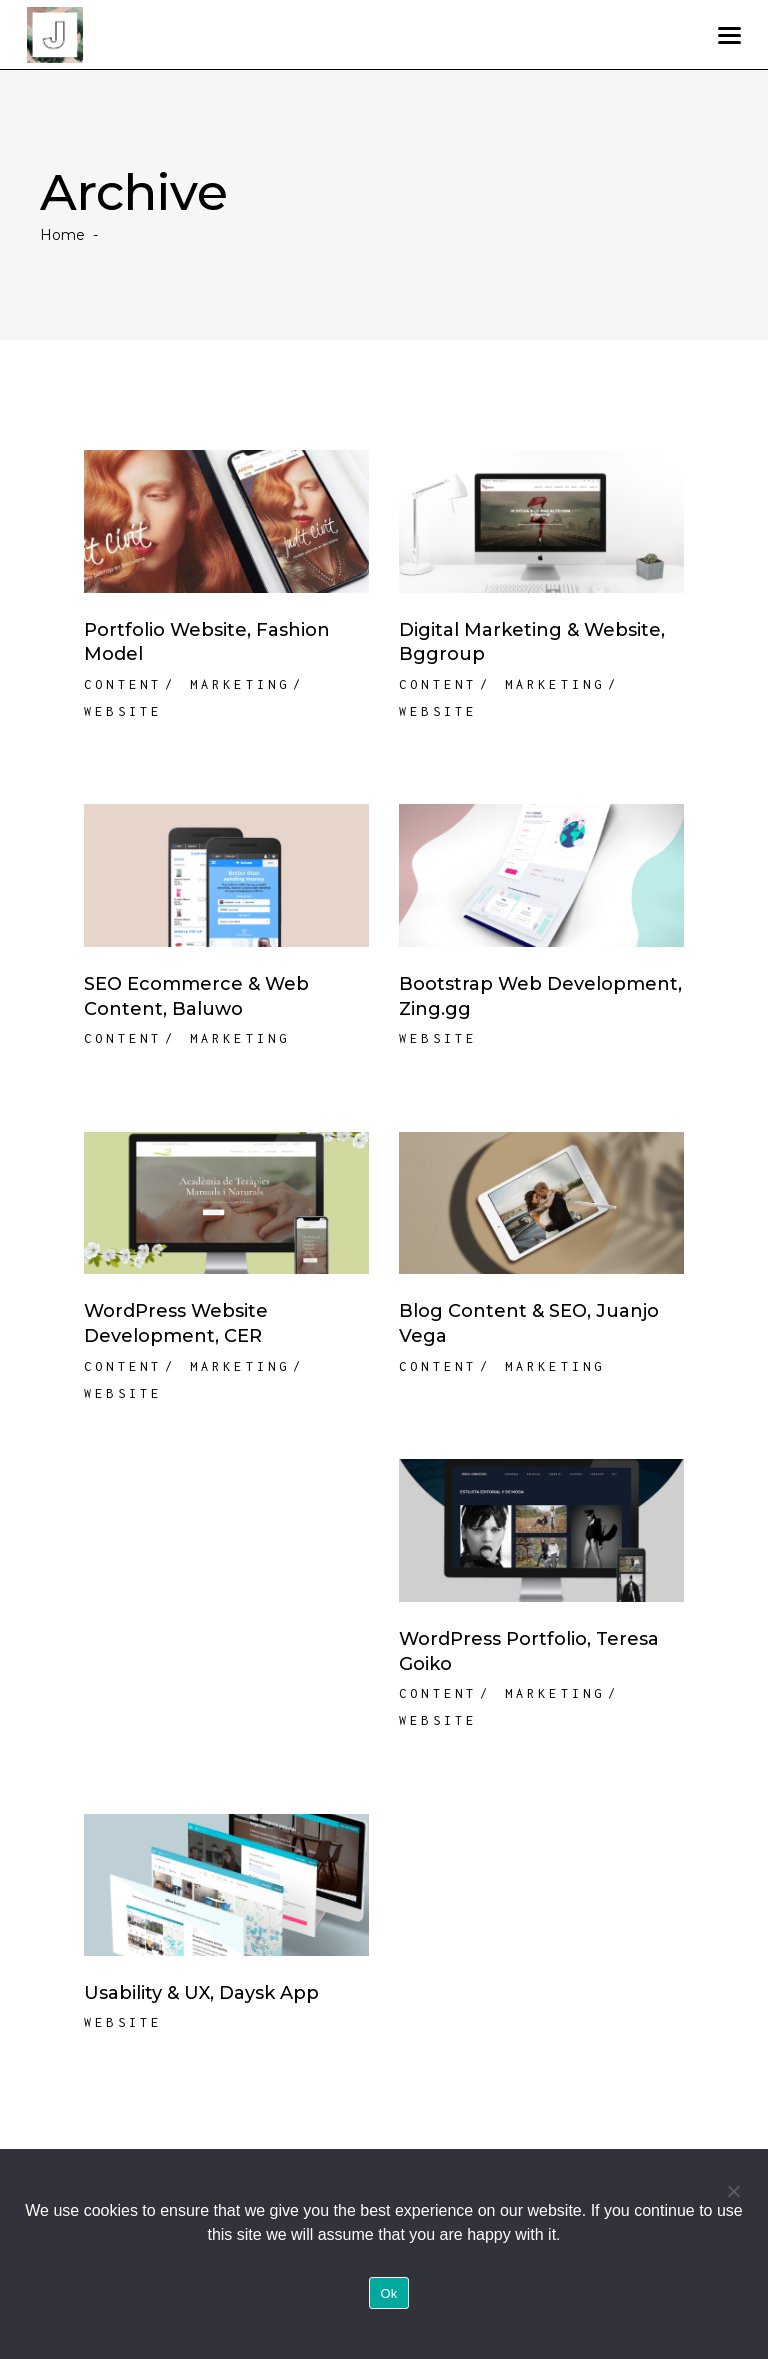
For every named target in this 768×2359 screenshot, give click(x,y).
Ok (388, 2293)
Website (123, 711)
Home (62, 235)
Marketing (240, 684)
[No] (733, 2191)
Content (123, 684)
